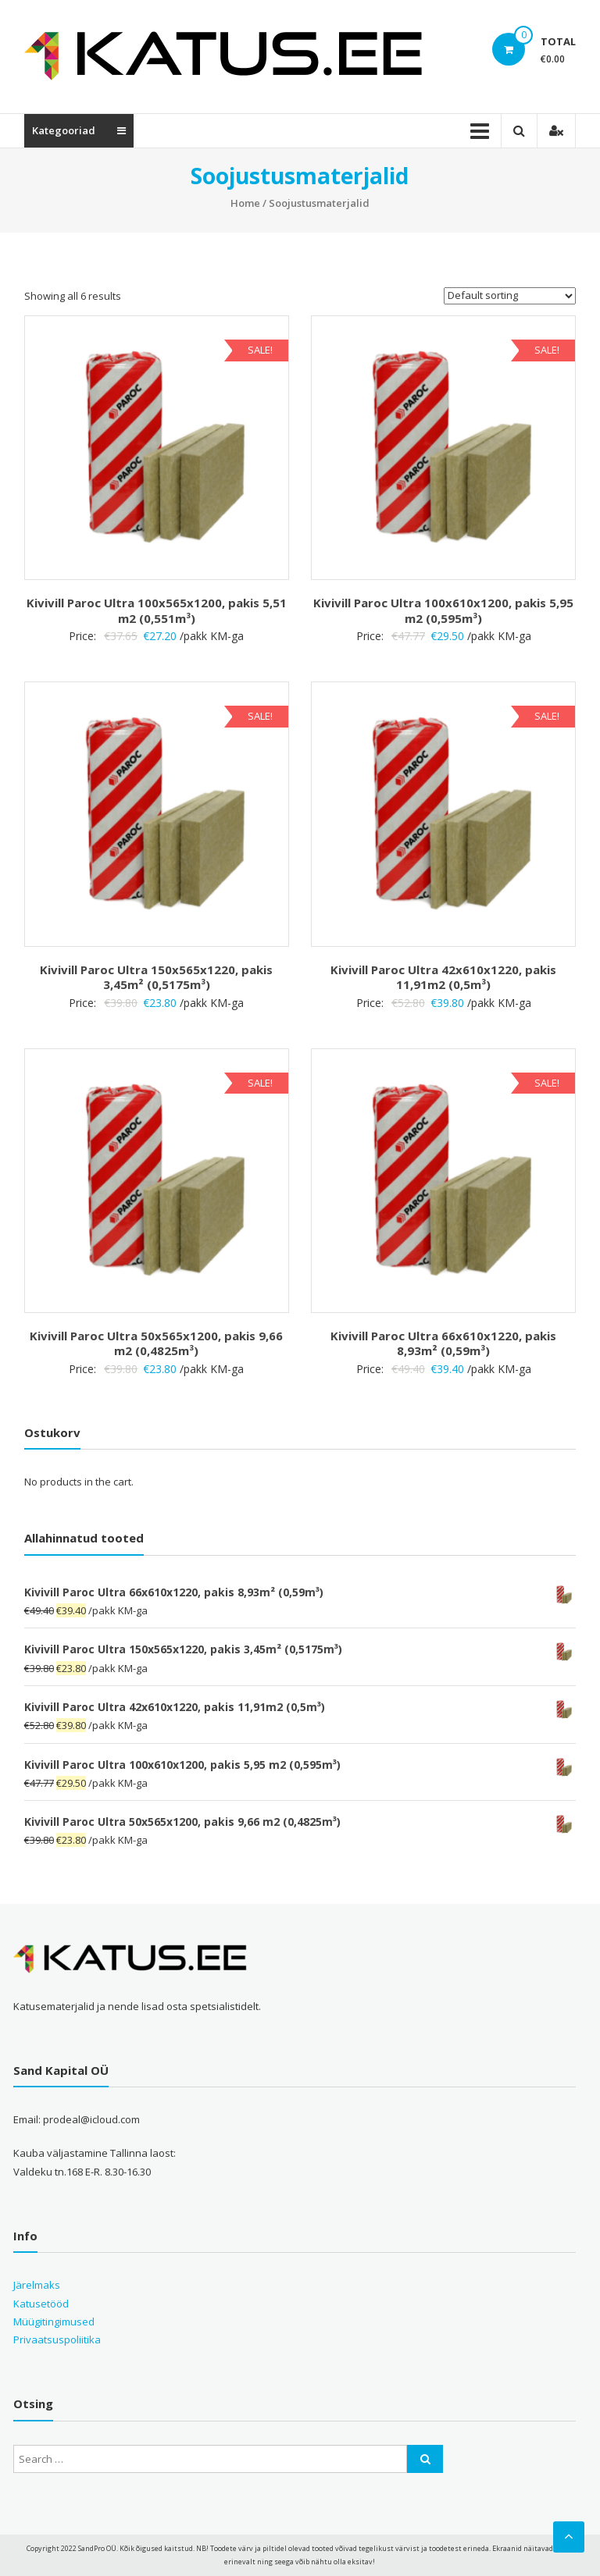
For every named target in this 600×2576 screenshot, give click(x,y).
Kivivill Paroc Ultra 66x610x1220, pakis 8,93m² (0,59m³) (443, 1343)
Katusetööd (41, 2304)
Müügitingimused (54, 2321)
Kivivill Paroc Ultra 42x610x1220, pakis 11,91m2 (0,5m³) (443, 977)
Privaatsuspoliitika (57, 2339)
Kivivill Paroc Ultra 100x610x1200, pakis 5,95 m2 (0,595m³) (443, 610)
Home (245, 203)
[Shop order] (510, 295)
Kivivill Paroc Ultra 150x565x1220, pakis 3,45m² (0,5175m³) (156, 977)
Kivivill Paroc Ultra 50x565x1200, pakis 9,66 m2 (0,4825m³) (156, 1343)
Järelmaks (36, 2285)
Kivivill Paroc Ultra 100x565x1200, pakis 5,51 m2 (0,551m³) (157, 610)
